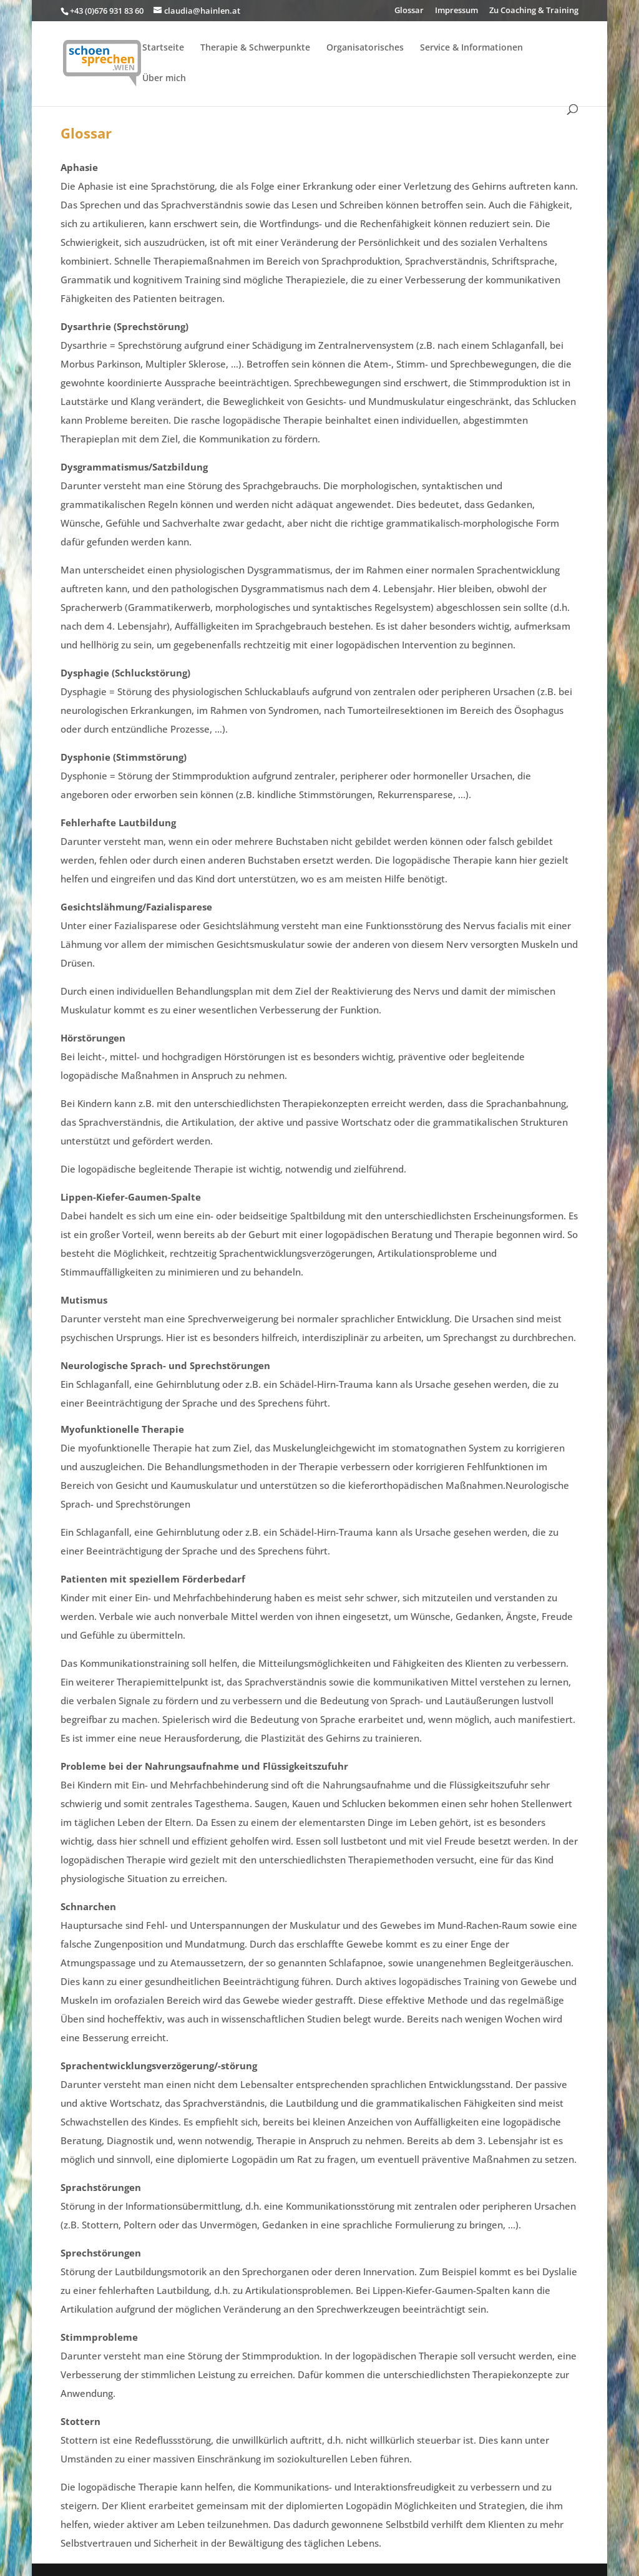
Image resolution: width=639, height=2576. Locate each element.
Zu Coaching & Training (533, 11)
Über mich (164, 79)
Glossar (409, 11)
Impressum (456, 11)
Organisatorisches (365, 48)
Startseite (163, 48)
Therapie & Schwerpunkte (255, 48)
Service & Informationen (471, 48)
